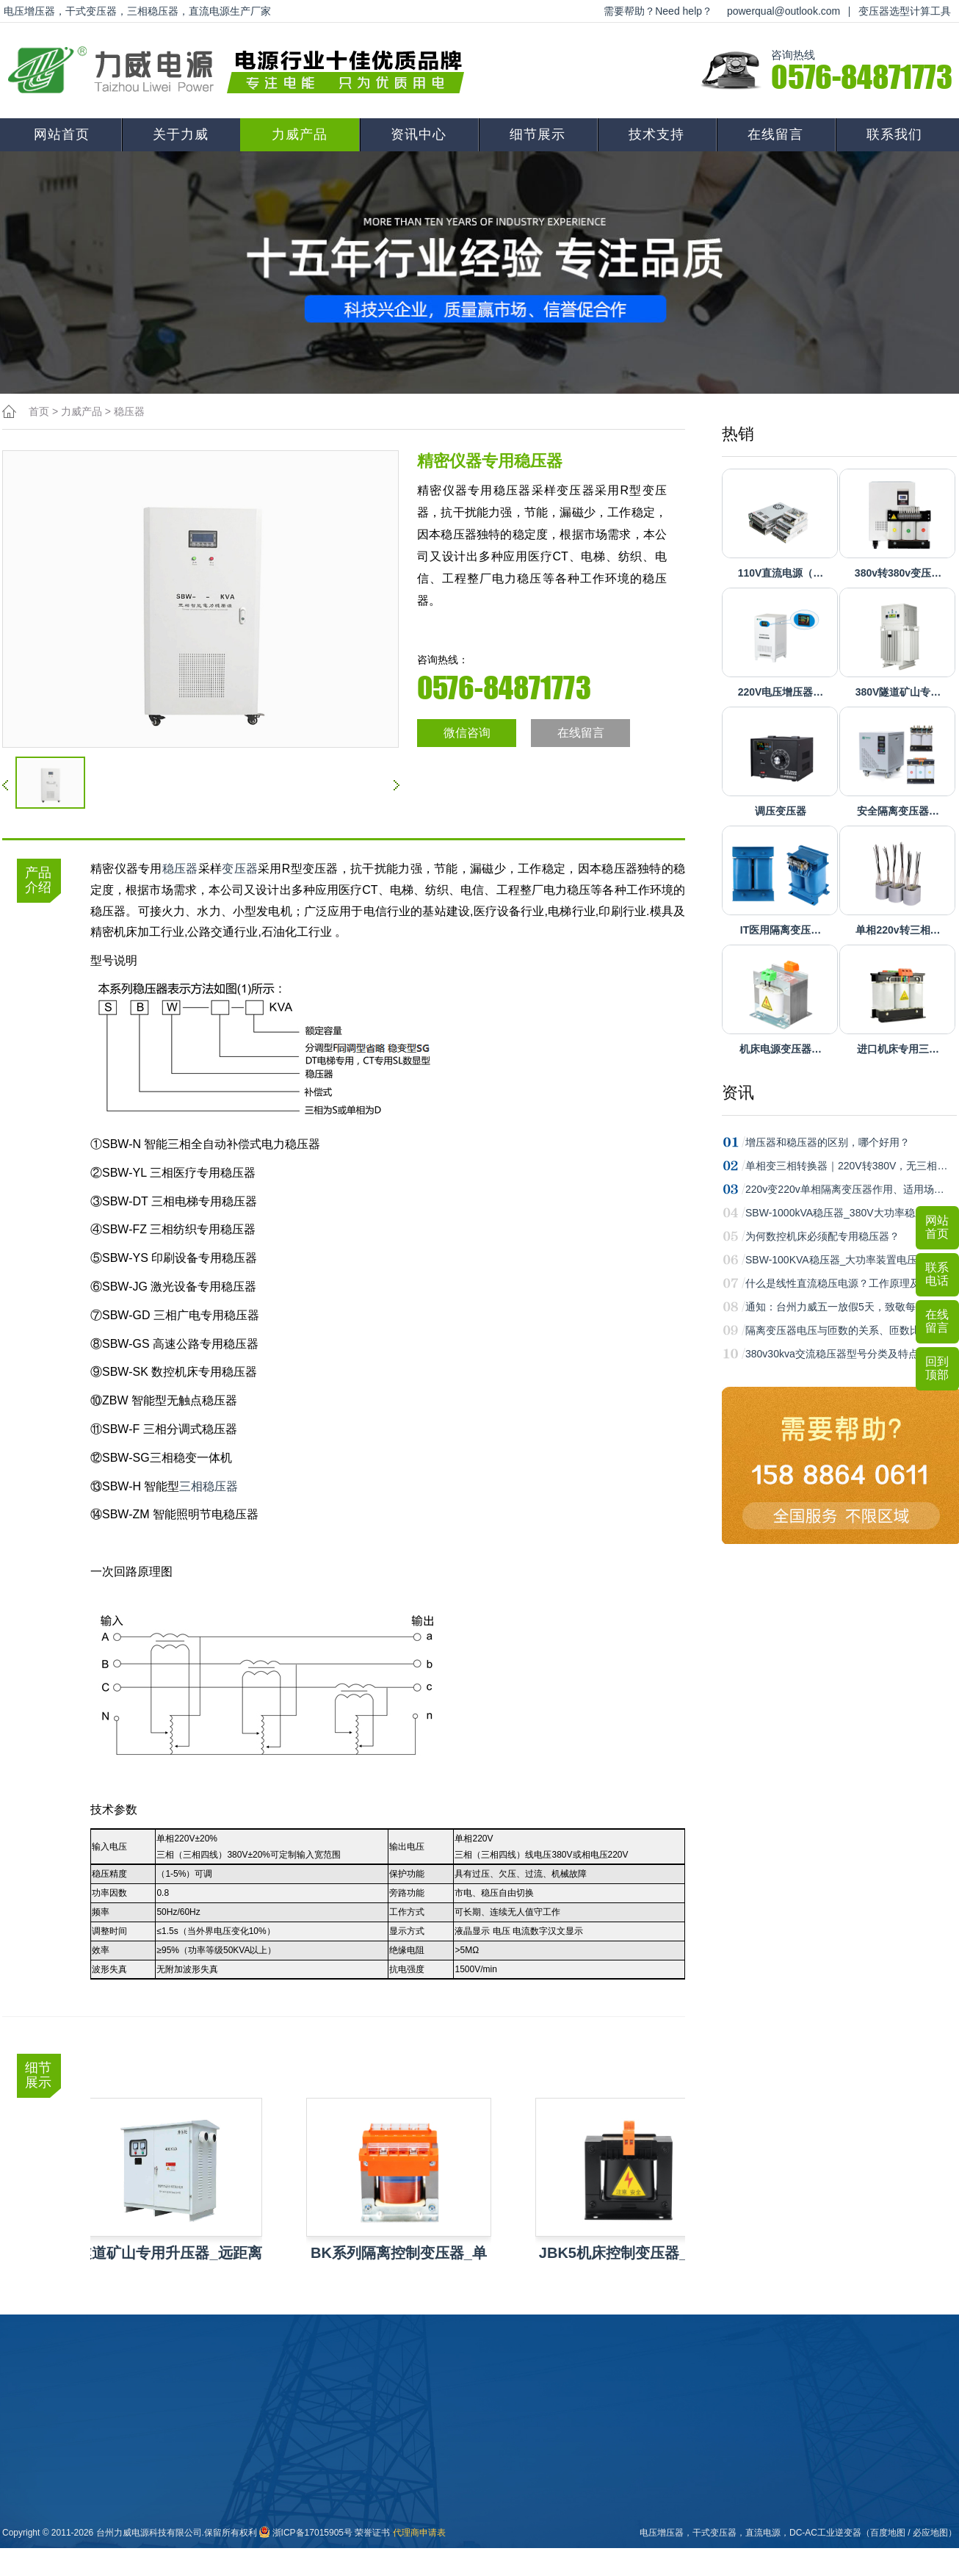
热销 (738, 434)
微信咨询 (467, 732)
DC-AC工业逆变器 (825, 2533)
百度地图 (887, 2533)
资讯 (738, 1092)
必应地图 (930, 2533)
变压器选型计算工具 (904, 11)
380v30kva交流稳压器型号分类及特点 (832, 1354)
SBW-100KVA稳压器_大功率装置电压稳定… (846, 1260)
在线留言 (775, 134)
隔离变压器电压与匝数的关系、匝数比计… (843, 1330)
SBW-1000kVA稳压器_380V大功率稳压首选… (850, 1213)
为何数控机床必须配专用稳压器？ (822, 1236)
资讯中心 (418, 134)
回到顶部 (937, 1368)
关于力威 (181, 134)
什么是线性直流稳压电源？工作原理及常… (843, 1283)
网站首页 (62, 134)
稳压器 (129, 411)
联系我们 (894, 134)
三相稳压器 (208, 1486)
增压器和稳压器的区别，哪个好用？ (827, 1142)
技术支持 (656, 134)
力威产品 (299, 134)
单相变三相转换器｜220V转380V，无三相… (846, 1166)
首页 (39, 411)
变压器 (240, 868)
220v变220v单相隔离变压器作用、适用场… (844, 1189)
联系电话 (937, 1274)
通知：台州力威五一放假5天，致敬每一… (840, 1307)
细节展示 (537, 134)
